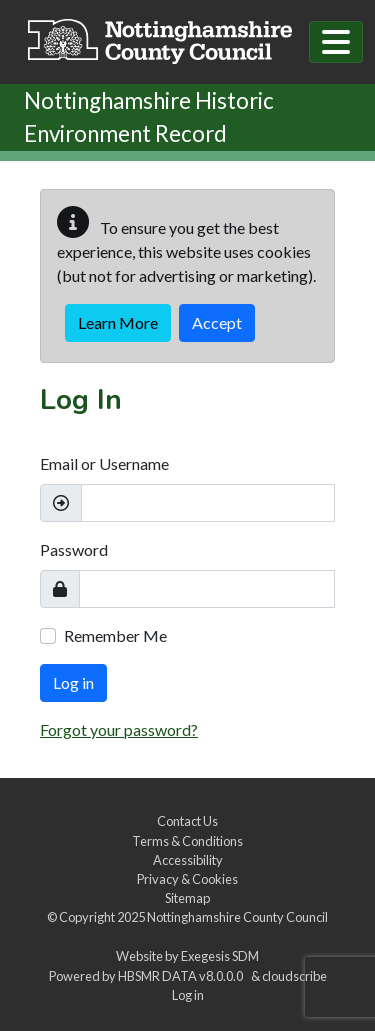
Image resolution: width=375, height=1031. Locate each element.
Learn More (118, 322)
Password (74, 549)
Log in (73, 682)
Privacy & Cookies (187, 879)
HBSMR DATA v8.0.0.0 (182, 976)
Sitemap (187, 898)
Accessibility (188, 860)
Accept (217, 322)
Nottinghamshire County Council (237, 917)
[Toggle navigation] (336, 42)
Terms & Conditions (187, 841)
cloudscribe (294, 976)
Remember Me (115, 635)
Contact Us (187, 821)
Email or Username (104, 463)
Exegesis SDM (220, 956)
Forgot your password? (119, 729)
